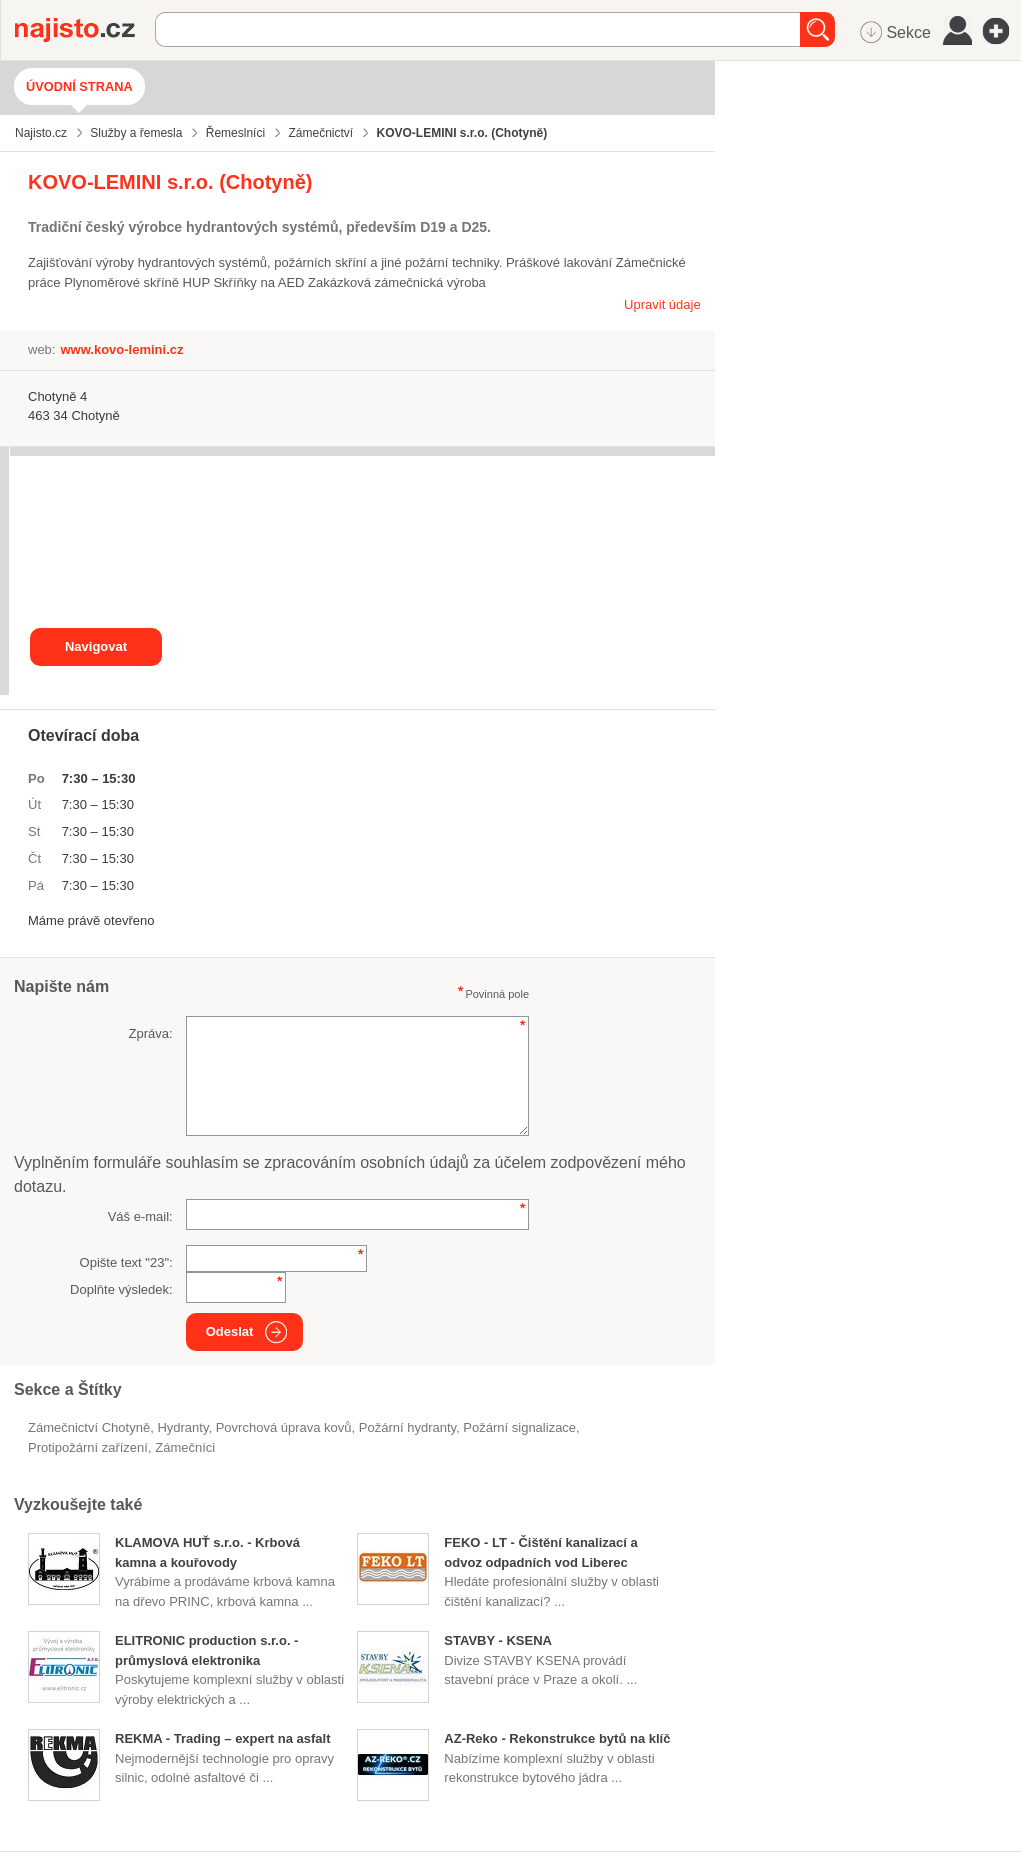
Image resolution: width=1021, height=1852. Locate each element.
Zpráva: (151, 1033)
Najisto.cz (85, 30)
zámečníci (185, 1447)
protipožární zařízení (88, 1447)
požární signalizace (519, 1427)
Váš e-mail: (140, 1216)
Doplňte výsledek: (121, 1289)
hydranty (182, 1427)
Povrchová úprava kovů (284, 1427)
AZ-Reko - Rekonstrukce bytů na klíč (557, 1738)
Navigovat (96, 646)
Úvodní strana (79, 86)
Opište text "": (126, 1262)
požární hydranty (407, 1427)
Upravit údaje (662, 304)
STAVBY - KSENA (498, 1640)
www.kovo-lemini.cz (121, 349)
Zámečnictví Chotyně (89, 1427)
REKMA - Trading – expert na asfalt (223, 1738)
